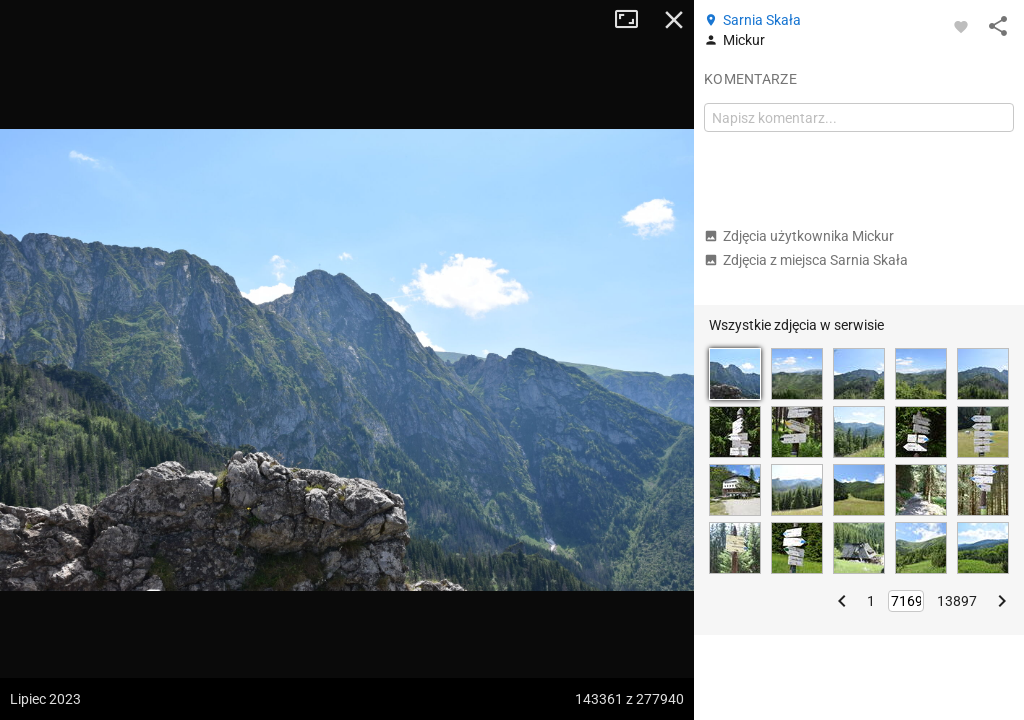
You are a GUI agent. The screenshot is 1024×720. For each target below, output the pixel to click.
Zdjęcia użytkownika (799, 236)
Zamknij (674, 20)
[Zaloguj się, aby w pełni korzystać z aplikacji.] (961, 26)
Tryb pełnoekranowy (634, 20)
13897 (957, 601)
